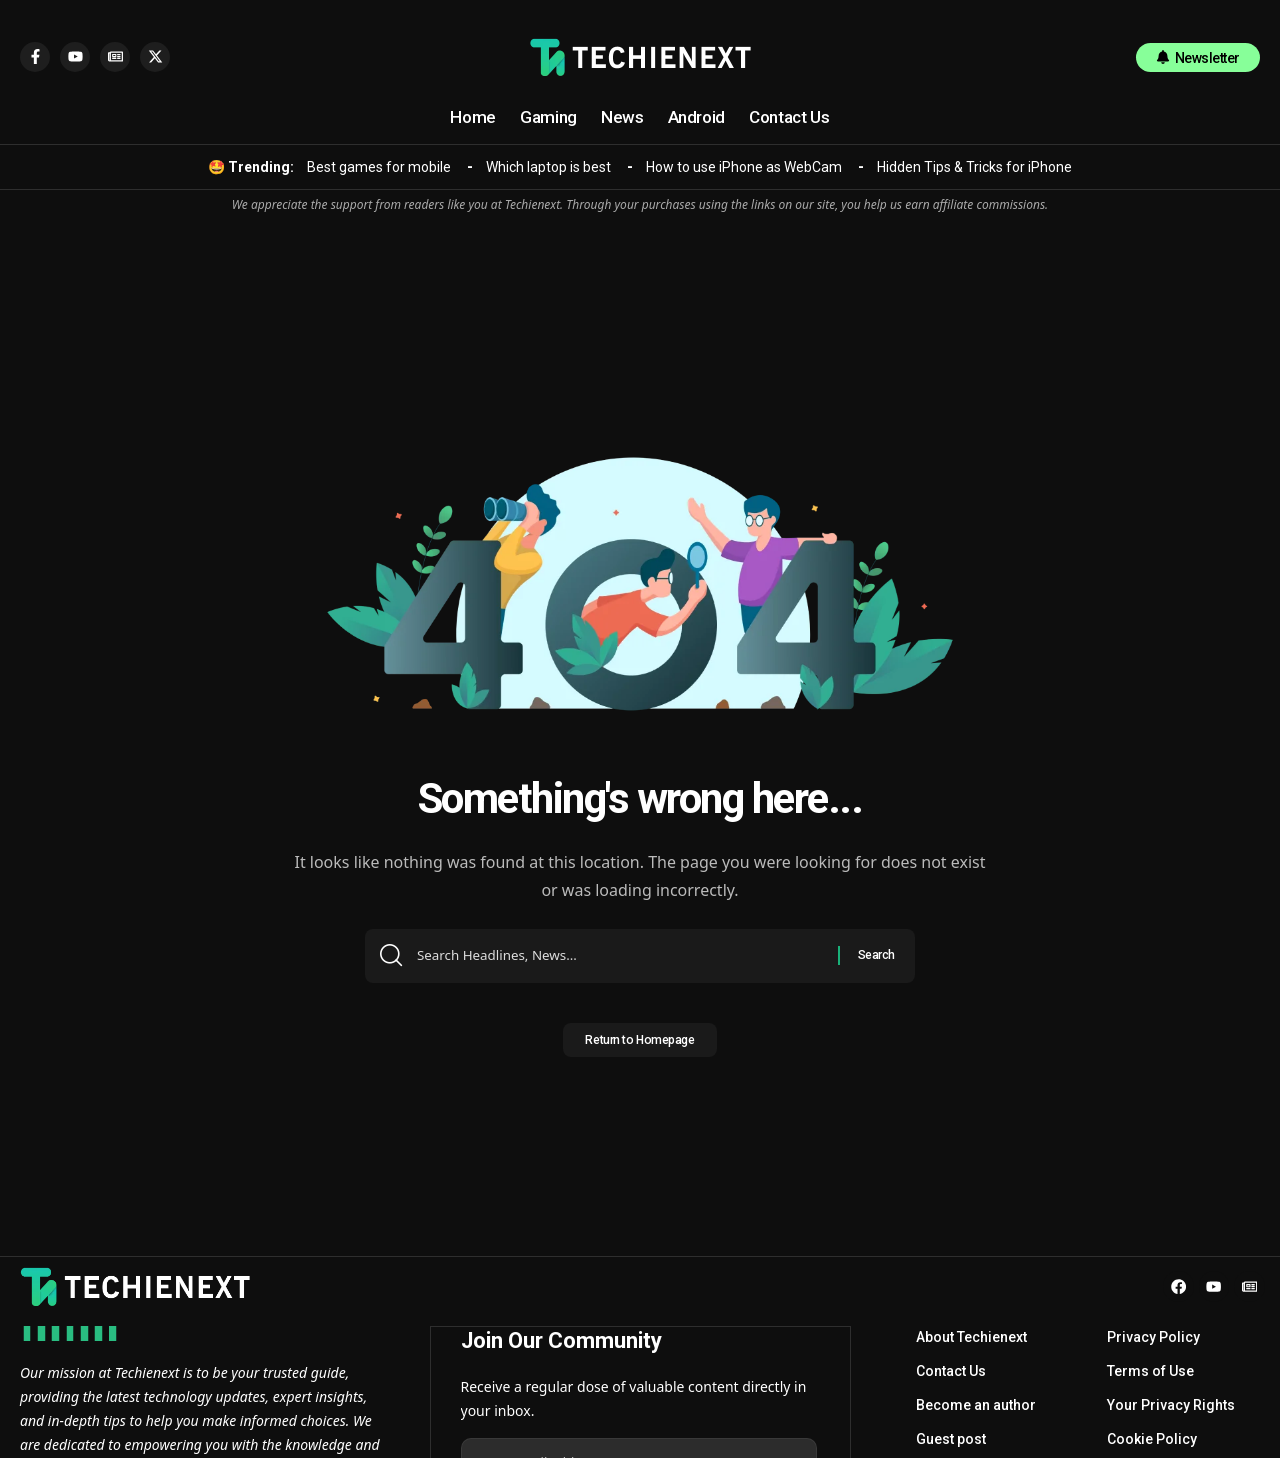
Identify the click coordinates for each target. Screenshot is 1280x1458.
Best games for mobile (379, 167)
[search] (1101, 57)
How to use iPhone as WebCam (744, 167)
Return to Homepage (640, 1047)
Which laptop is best (548, 167)
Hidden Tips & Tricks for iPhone (974, 167)
